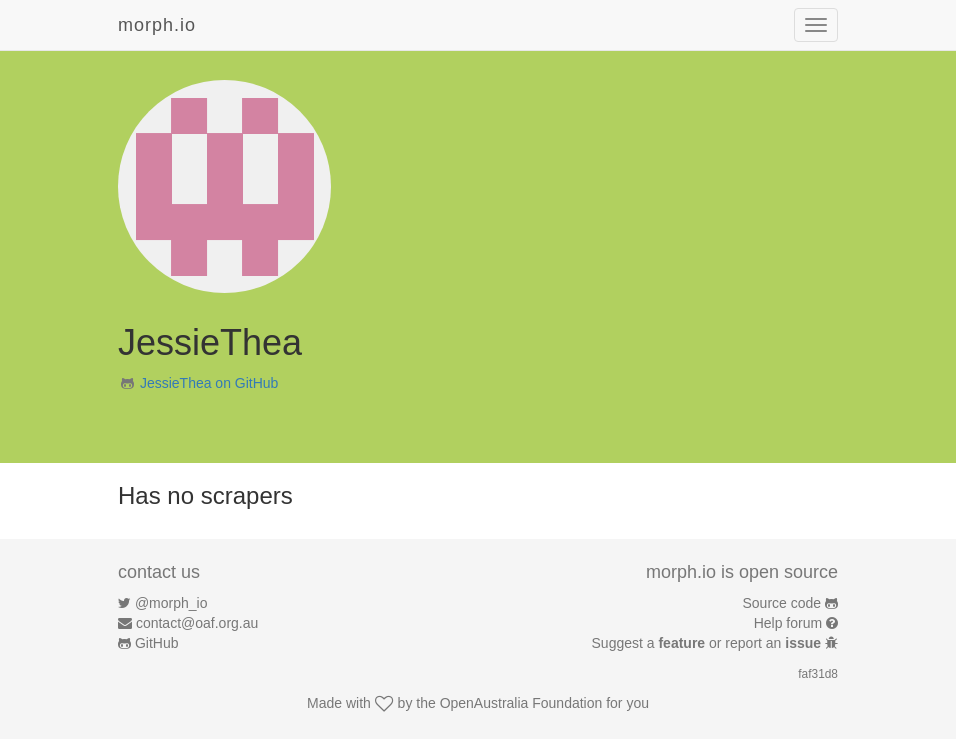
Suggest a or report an (708, 643)
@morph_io (171, 603)
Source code (782, 603)
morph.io (157, 25)
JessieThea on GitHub (209, 383)
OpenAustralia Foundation (521, 703)
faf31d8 (818, 674)
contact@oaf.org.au (197, 623)
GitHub (157, 643)
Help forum (788, 623)
